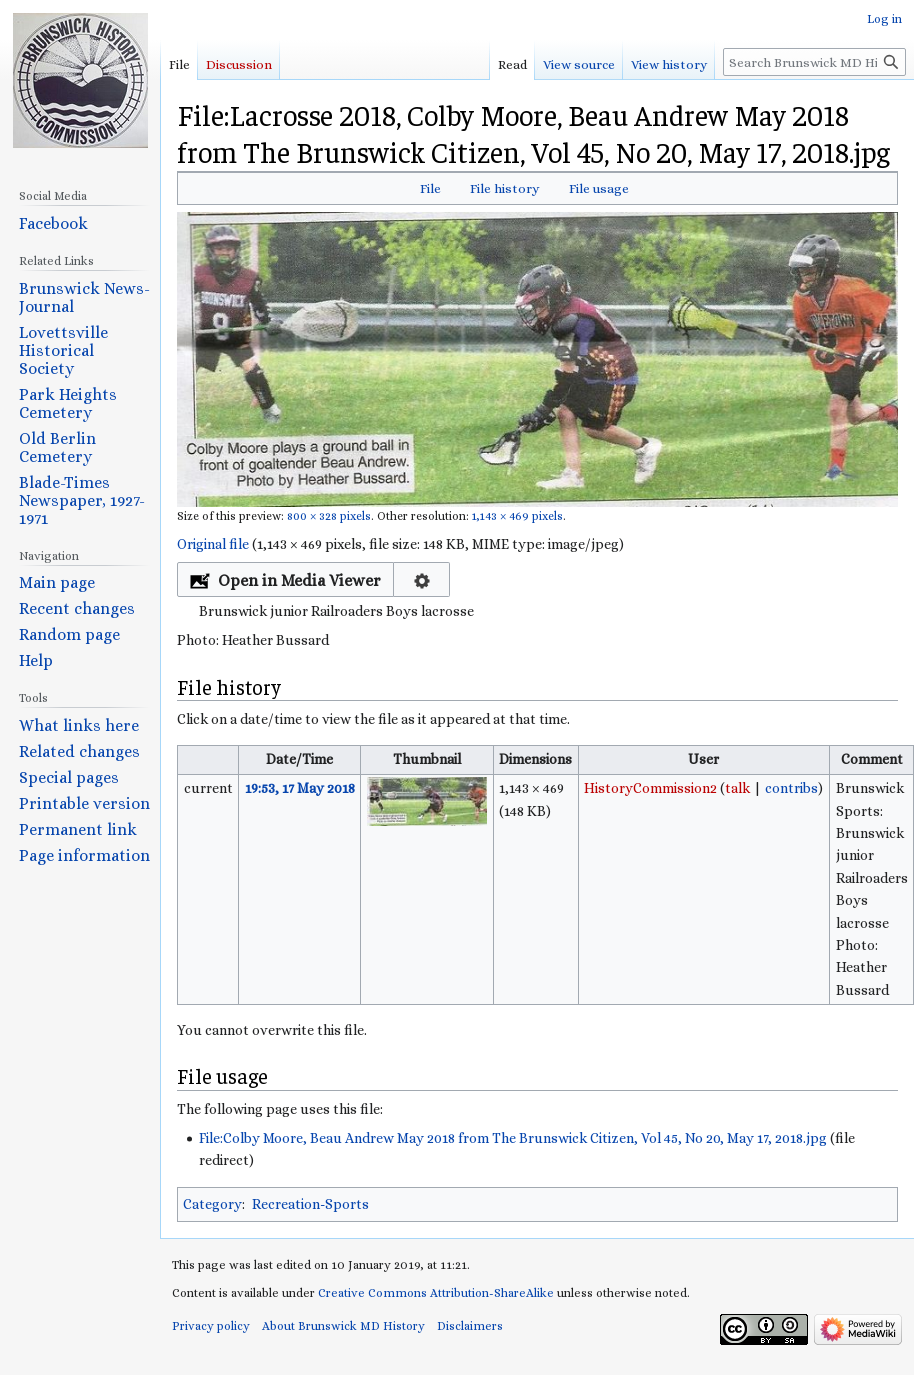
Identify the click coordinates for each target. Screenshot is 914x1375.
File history (504, 188)
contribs (791, 788)
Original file (213, 544)
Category (212, 1204)
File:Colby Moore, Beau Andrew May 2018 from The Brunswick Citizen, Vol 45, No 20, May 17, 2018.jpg (513, 1138)
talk (737, 788)
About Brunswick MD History (343, 1326)
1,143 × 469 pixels (517, 516)
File (430, 188)
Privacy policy (211, 1326)
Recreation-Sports (310, 1204)
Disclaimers (470, 1326)
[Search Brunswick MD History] (814, 62)
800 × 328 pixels (329, 516)
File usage (599, 188)
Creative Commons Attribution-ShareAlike (436, 1293)
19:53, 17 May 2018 (300, 788)
